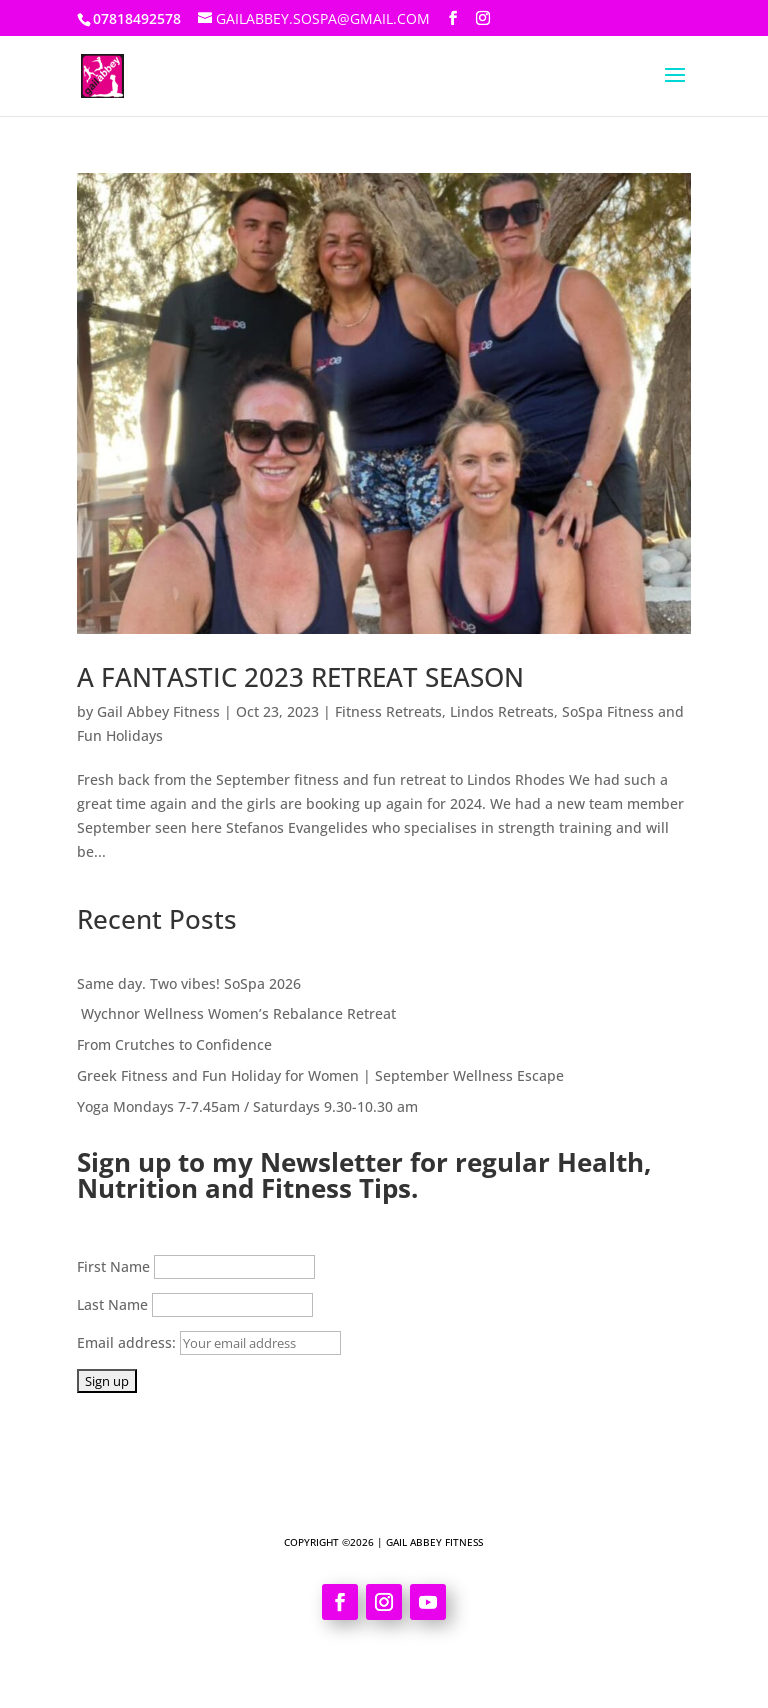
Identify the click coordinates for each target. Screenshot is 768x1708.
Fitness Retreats (388, 711)
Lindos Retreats (502, 711)
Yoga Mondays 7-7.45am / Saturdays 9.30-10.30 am (247, 1106)
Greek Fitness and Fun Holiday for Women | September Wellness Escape (320, 1075)
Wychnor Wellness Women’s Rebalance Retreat (236, 1013)
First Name (113, 1266)
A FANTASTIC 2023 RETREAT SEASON (300, 677)
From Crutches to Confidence (176, 1044)
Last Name (112, 1304)
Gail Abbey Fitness (158, 711)
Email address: (209, 1342)
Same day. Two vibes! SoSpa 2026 (189, 983)
